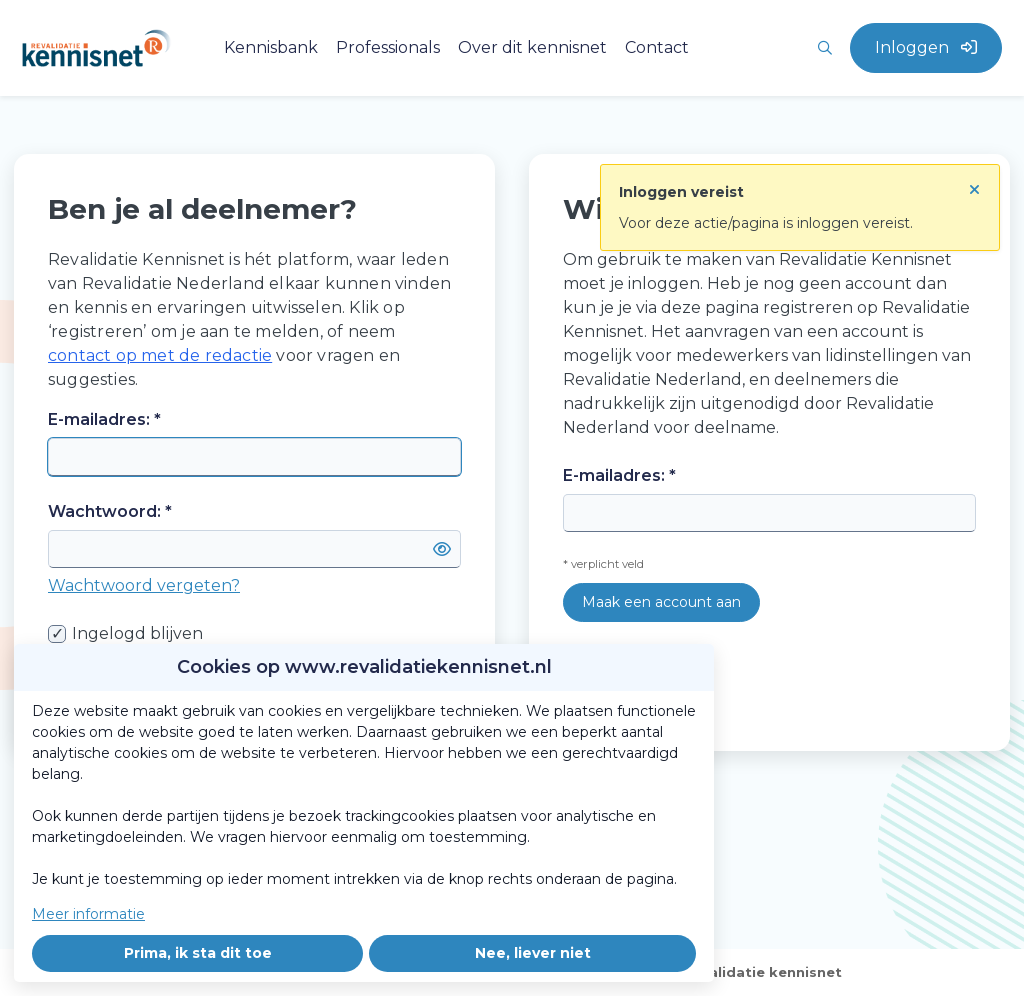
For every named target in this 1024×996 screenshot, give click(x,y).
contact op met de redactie (160, 355)
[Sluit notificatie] (974, 184)
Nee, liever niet (533, 953)
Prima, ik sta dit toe (198, 953)
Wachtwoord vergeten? (144, 585)
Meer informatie (88, 914)
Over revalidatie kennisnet (744, 972)
